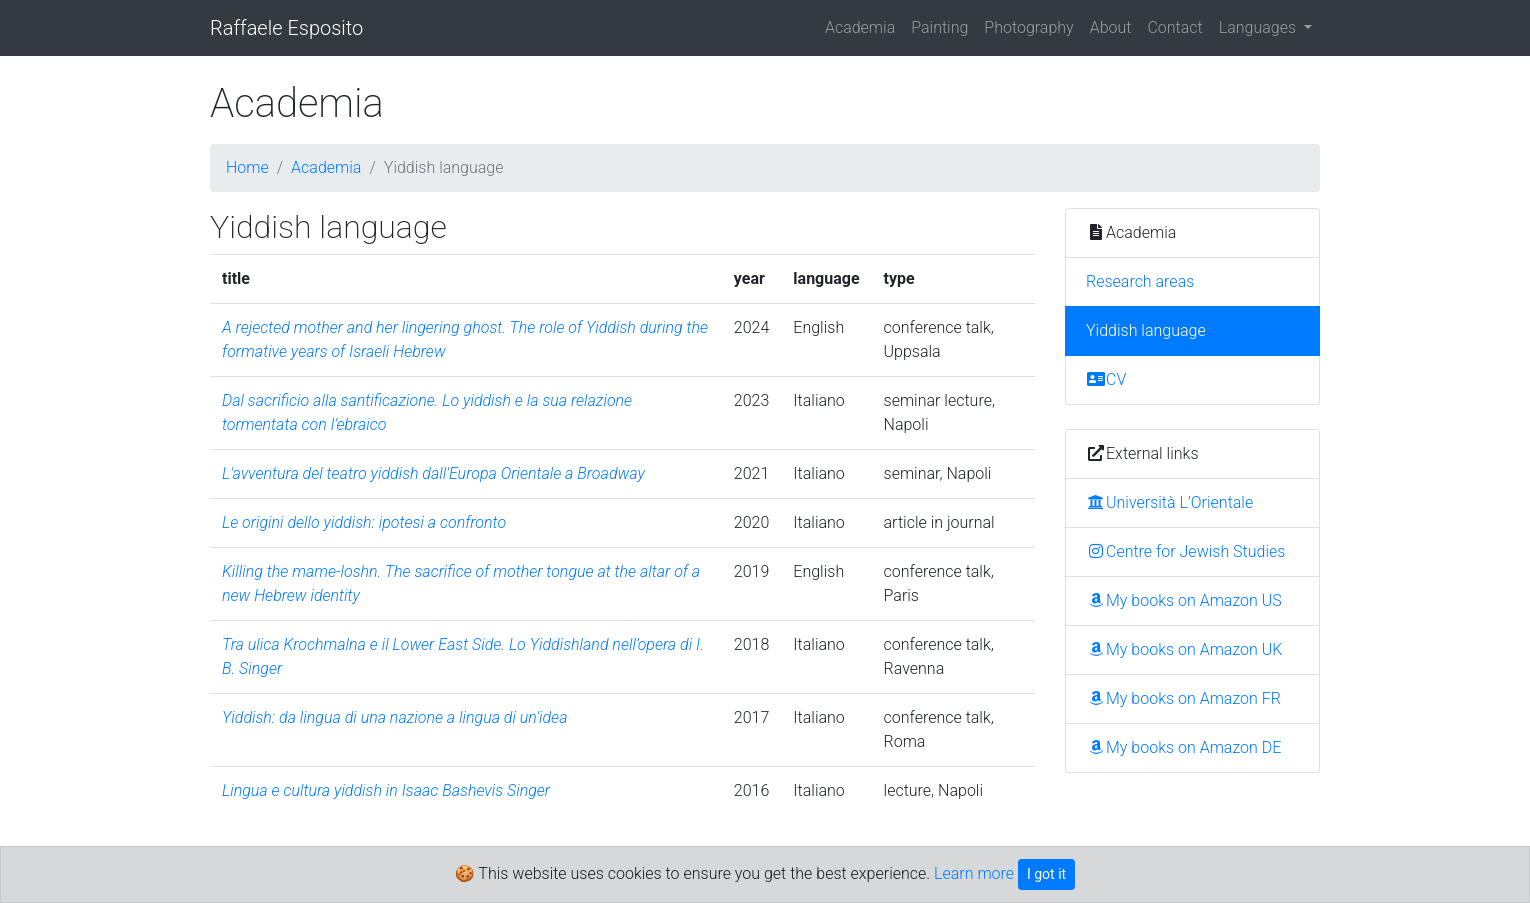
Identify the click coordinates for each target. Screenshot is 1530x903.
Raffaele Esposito (286, 28)
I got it (1046, 874)
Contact (1174, 27)
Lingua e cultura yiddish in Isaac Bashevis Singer (386, 790)
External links (1142, 453)
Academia (860, 27)
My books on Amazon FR (1183, 698)
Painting (939, 27)
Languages (1259, 27)
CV (1106, 379)
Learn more (974, 873)
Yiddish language (1146, 330)
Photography (1028, 27)
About (1111, 27)
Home (247, 167)
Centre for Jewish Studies (1185, 551)
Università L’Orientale (1169, 502)
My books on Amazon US (1184, 600)
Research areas (1140, 281)
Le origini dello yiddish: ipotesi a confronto (364, 522)
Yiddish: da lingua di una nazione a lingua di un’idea (394, 717)
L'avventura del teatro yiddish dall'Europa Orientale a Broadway (433, 473)
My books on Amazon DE (1183, 747)
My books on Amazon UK (1184, 649)
